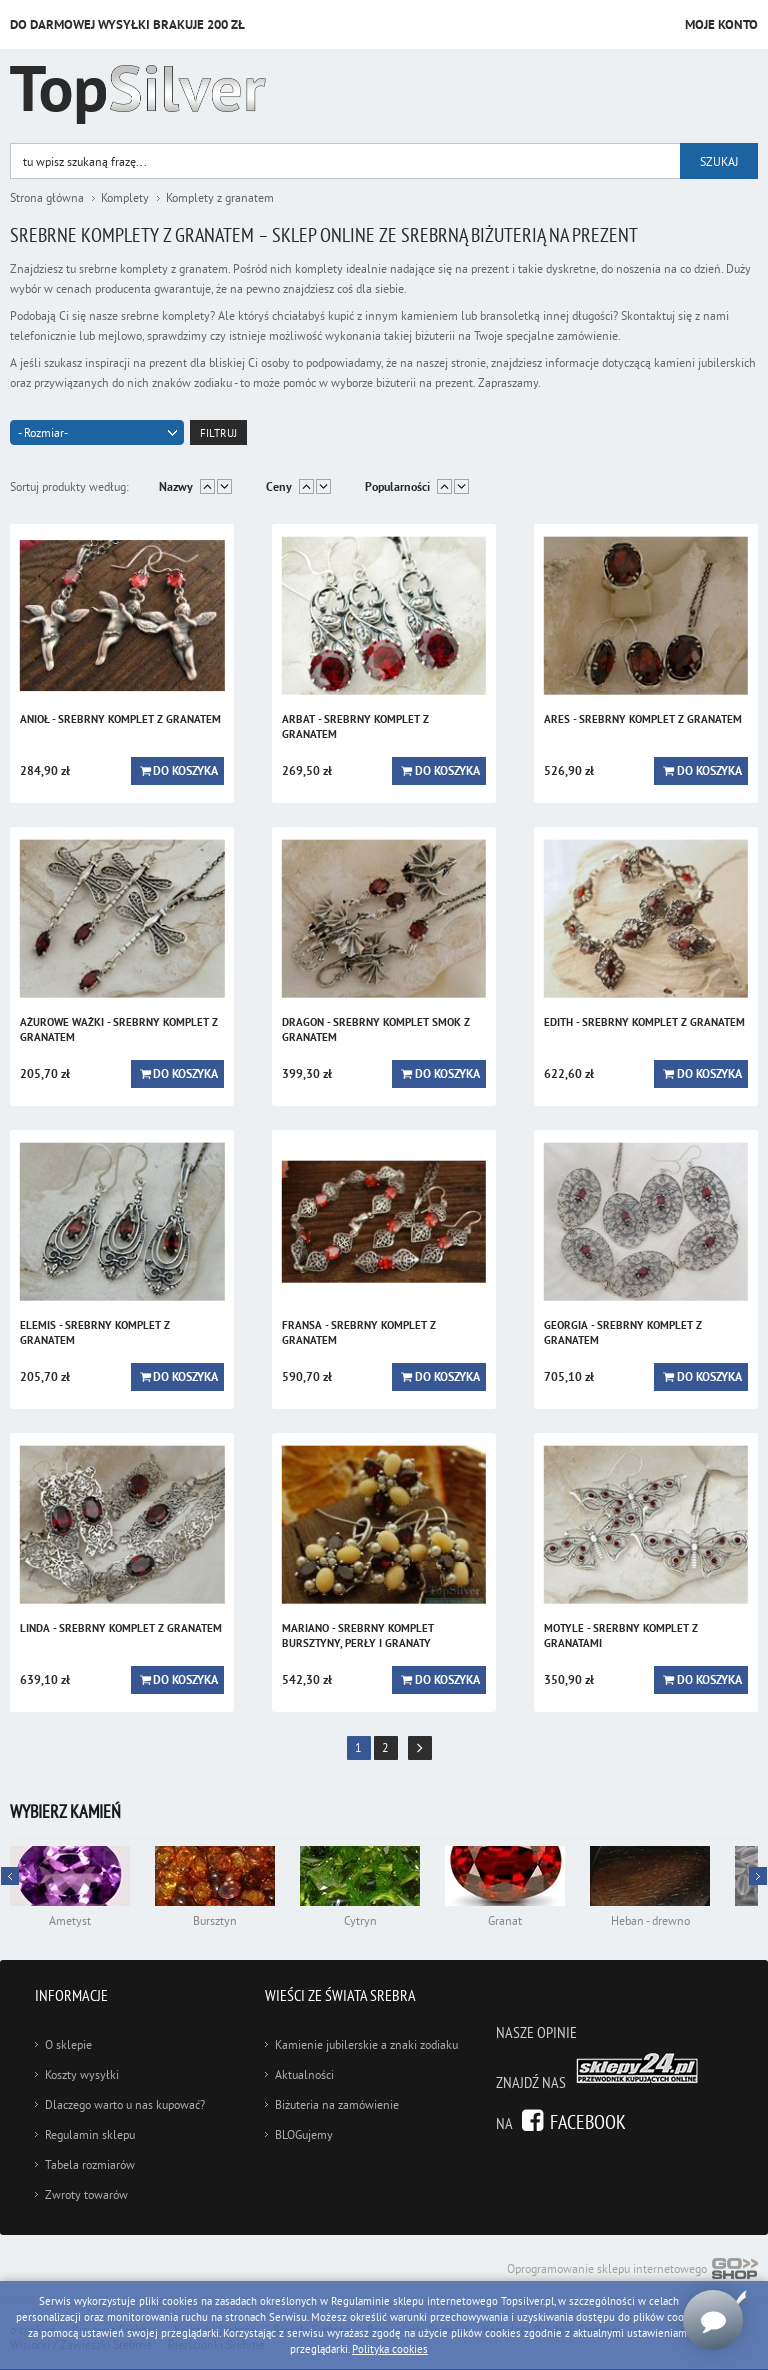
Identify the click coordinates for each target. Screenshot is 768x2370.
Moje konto (721, 24)
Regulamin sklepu (90, 2134)
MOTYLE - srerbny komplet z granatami (621, 1635)
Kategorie (725, 97)
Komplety (125, 197)
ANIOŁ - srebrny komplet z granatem (120, 719)
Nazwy (176, 487)
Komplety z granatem (220, 197)
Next (10, 1876)
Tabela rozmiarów (90, 2164)
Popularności (397, 487)
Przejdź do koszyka (648, 26)
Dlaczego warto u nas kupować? (125, 2104)
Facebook (588, 2121)
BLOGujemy (304, 2134)
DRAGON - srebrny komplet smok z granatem (376, 1029)
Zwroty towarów (86, 2194)
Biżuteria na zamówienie (337, 2104)
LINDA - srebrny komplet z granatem (121, 1628)
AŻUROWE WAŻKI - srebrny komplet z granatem (119, 1029)
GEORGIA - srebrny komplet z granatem (623, 1332)
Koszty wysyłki (82, 2074)
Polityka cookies (390, 2349)
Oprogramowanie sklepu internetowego (632, 2270)
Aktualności (304, 2074)
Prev (758, 1876)
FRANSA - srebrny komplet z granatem (359, 1332)
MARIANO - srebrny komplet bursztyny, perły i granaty (358, 1635)
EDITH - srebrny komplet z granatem (644, 1022)
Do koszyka (185, 771)
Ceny (279, 487)
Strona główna (47, 197)
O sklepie (68, 2044)
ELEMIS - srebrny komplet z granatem (95, 1332)
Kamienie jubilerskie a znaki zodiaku (366, 2044)
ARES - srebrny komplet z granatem (643, 719)
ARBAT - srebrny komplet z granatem (355, 726)
